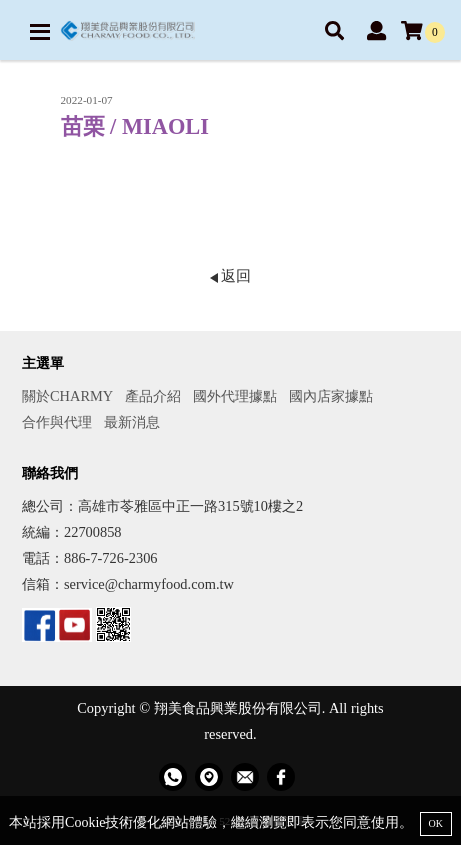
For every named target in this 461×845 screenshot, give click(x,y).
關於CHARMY (67, 396)
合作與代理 (57, 422)
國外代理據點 (235, 396)
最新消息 (132, 422)
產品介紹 (153, 396)
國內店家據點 (331, 396)
